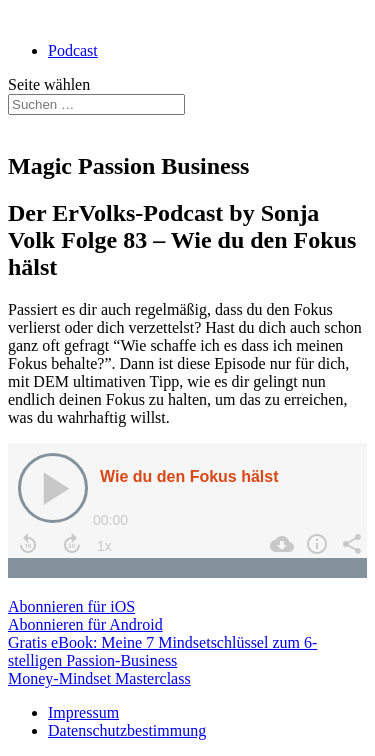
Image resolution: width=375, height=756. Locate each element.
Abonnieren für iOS (71, 606)
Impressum (83, 712)
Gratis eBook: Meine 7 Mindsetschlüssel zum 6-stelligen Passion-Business (162, 651)
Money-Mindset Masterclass (99, 678)
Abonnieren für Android (85, 624)
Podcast (73, 50)
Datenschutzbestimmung (127, 730)
